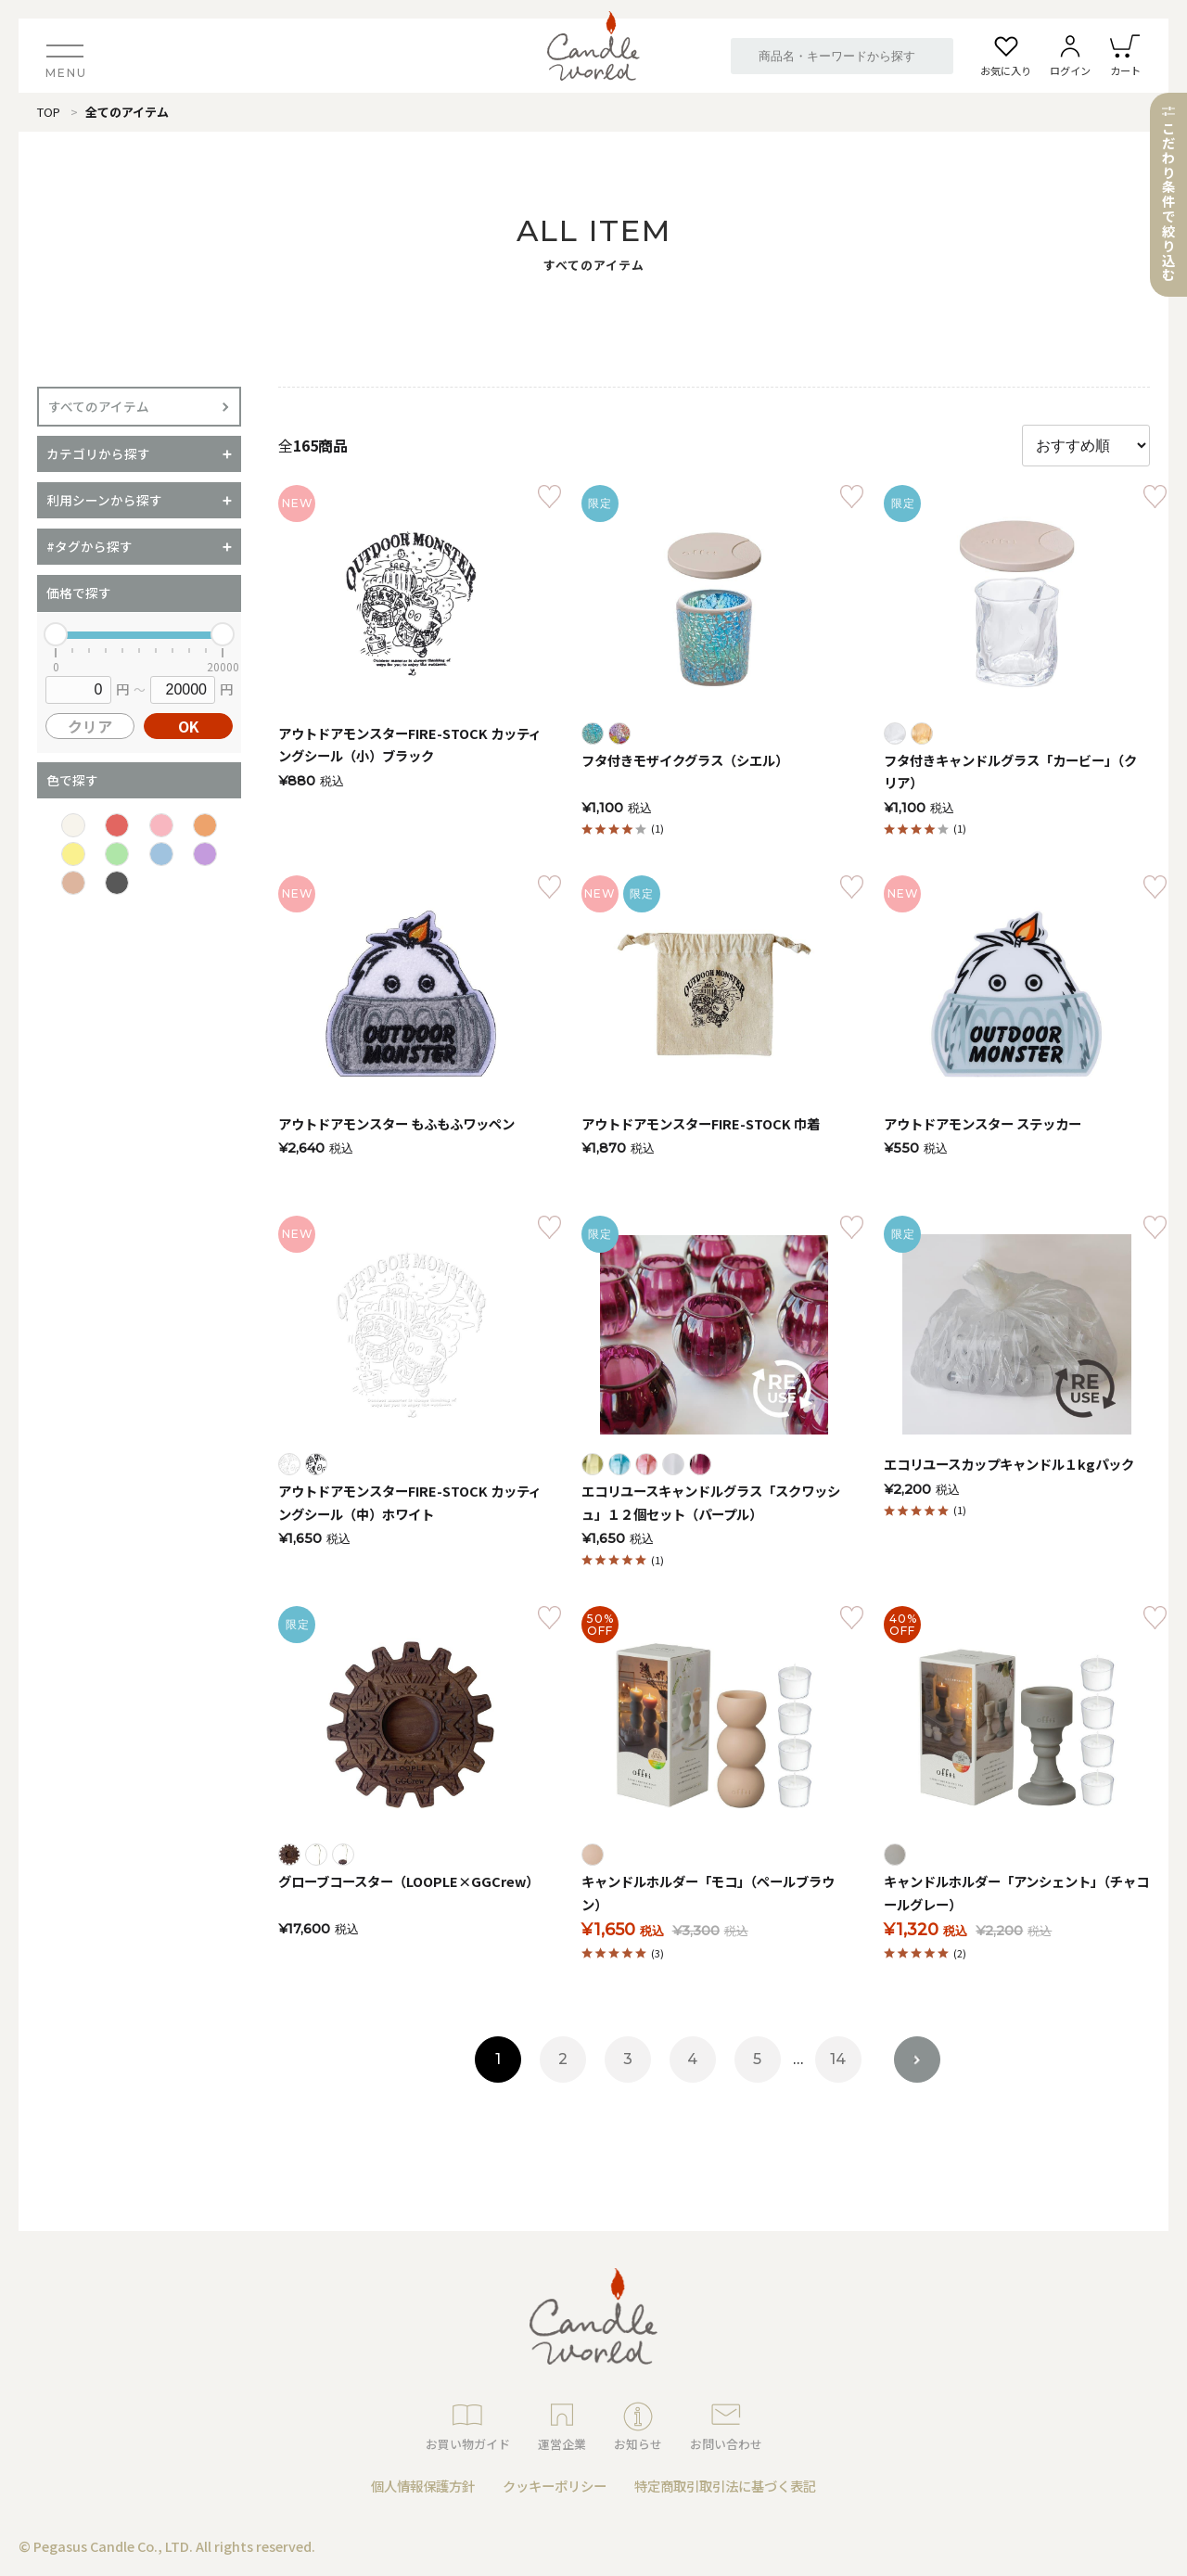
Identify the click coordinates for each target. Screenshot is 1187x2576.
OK (188, 726)
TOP (48, 112)
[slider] (56, 634)
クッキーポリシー (554, 2485)
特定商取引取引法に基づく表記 (725, 2485)
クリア (90, 726)
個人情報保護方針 (423, 2485)
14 (838, 2059)
